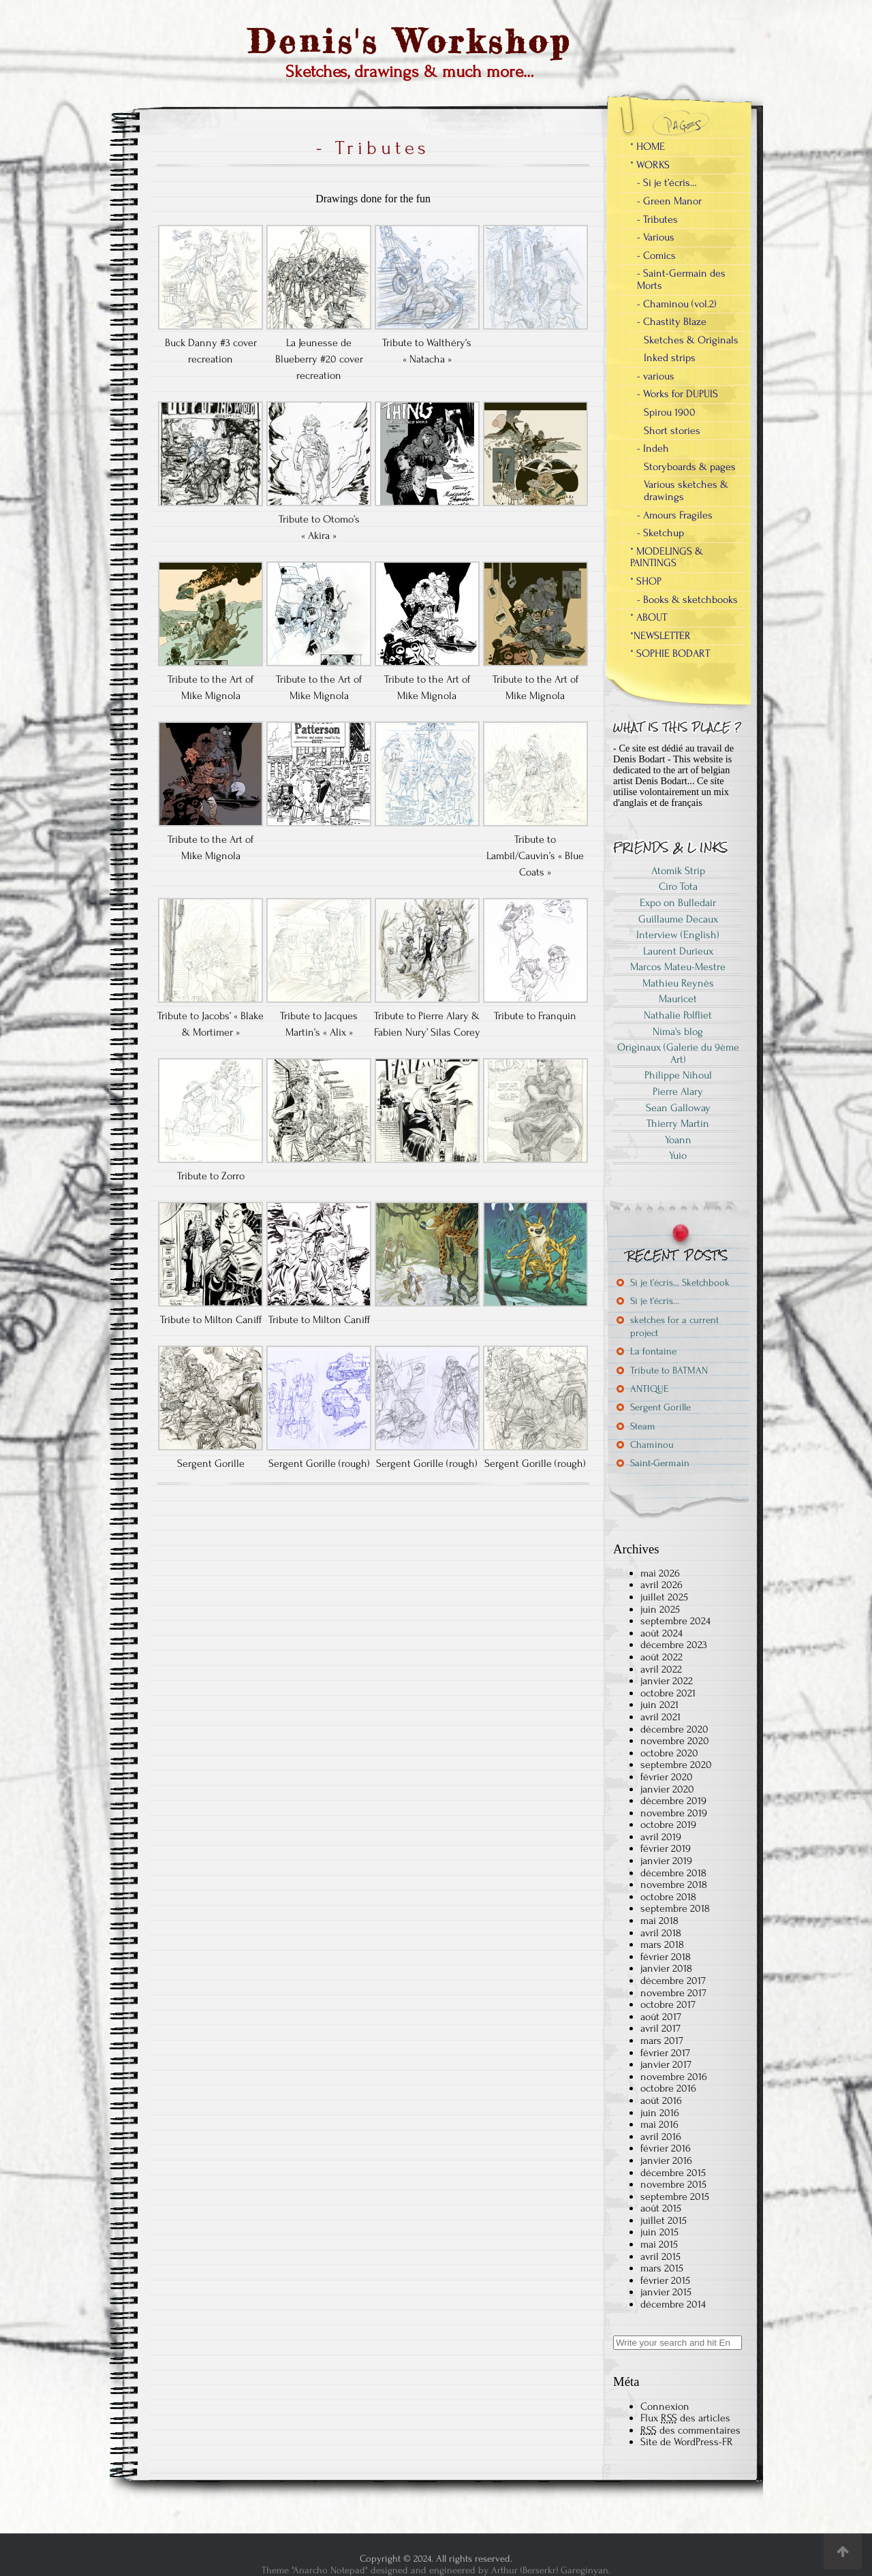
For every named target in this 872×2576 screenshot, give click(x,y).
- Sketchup (660, 533)
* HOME (647, 146)
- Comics (656, 255)
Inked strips (670, 358)
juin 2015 (659, 2232)
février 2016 (665, 2148)
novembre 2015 (673, 2184)
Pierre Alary (678, 1091)
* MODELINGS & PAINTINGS (666, 557)
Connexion (664, 2406)
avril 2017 (660, 2028)
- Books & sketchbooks (687, 599)
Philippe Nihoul (678, 1075)
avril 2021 (660, 1717)
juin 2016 (659, 2113)
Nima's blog (678, 1031)
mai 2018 (659, 1920)
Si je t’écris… (654, 1301)
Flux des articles (685, 2418)
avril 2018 (660, 1933)
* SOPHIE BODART (670, 653)
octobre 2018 (668, 1897)
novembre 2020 (674, 1741)
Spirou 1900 (670, 412)
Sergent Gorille (660, 1407)
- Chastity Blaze (671, 321)
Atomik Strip (678, 871)
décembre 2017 (673, 1980)
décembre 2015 (673, 2173)
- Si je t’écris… (667, 182)
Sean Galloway (678, 1108)
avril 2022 (661, 1669)
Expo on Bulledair (678, 903)
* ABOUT (648, 617)
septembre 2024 (675, 1621)
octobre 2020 (669, 1753)
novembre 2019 (673, 1813)
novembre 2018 (673, 1884)
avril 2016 (660, 2136)
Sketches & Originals (691, 340)
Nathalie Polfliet (678, 1015)
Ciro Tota (678, 886)
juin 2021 (659, 1704)
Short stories (672, 430)
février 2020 (666, 1777)
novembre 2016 (673, 2076)
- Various (655, 237)
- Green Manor (669, 201)
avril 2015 (660, 2256)
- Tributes (657, 219)
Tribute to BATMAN (669, 1370)
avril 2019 (660, 1837)
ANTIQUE (649, 1389)
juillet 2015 (663, 2220)
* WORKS (650, 165)
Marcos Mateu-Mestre (678, 967)
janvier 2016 (666, 2160)
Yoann (678, 1140)
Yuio (678, 1155)
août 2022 (661, 1657)
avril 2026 (661, 1585)
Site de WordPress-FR (686, 2442)
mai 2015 (659, 2244)
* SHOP (645, 581)
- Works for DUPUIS (677, 394)
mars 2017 (661, 2040)
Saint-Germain (659, 1463)
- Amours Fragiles (675, 515)
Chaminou (652, 1444)
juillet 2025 (664, 1597)
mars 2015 (661, 2268)
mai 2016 (659, 2124)
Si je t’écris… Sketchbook (680, 1282)
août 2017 (660, 2017)
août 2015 (660, 2208)
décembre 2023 (673, 1645)
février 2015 (665, 2280)
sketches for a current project (674, 1326)
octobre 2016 (668, 2088)
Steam (642, 1426)
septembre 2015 (674, 2196)
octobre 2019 (668, 1824)
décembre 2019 (673, 1801)
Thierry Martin (678, 1123)
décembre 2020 (674, 1729)
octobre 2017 (668, 2004)
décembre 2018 (673, 1873)
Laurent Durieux (678, 951)
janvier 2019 (666, 1861)
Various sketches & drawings (686, 490)
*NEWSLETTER (660, 636)
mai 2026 (660, 1573)
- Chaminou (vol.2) (677, 304)
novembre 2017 (673, 1993)
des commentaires (690, 2430)
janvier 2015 (665, 2292)
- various (655, 376)
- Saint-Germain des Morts (681, 279)
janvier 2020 (667, 1789)
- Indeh (653, 448)
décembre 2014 (673, 2304)
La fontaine (653, 1351)
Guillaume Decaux (678, 919)
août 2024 (661, 1633)
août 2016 (661, 2100)
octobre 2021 (668, 1693)
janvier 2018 (666, 1968)
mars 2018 (662, 1944)
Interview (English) (677, 935)
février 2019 (665, 1848)
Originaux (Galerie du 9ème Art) (678, 1053)
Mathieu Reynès (678, 983)
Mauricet (678, 999)
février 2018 (665, 1957)
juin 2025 (660, 1609)
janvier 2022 (666, 1681)
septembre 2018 (675, 1908)
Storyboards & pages (690, 467)
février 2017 (665, 2053)
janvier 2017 (665, 2064)
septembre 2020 (676, 1764)
